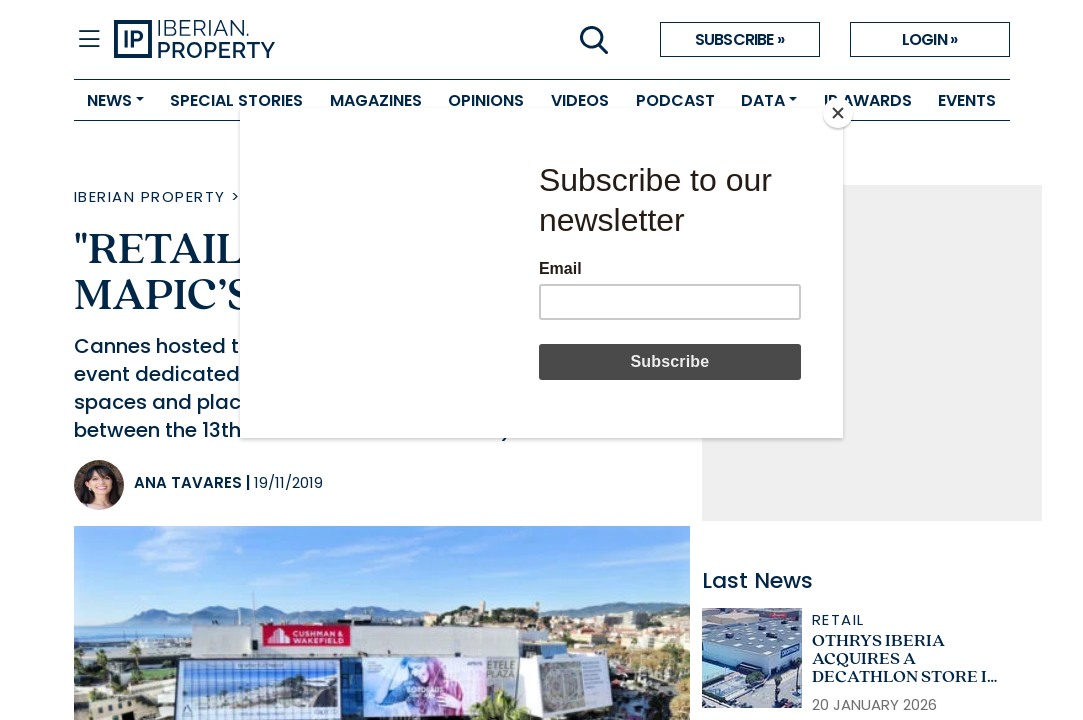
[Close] (838, 113)
